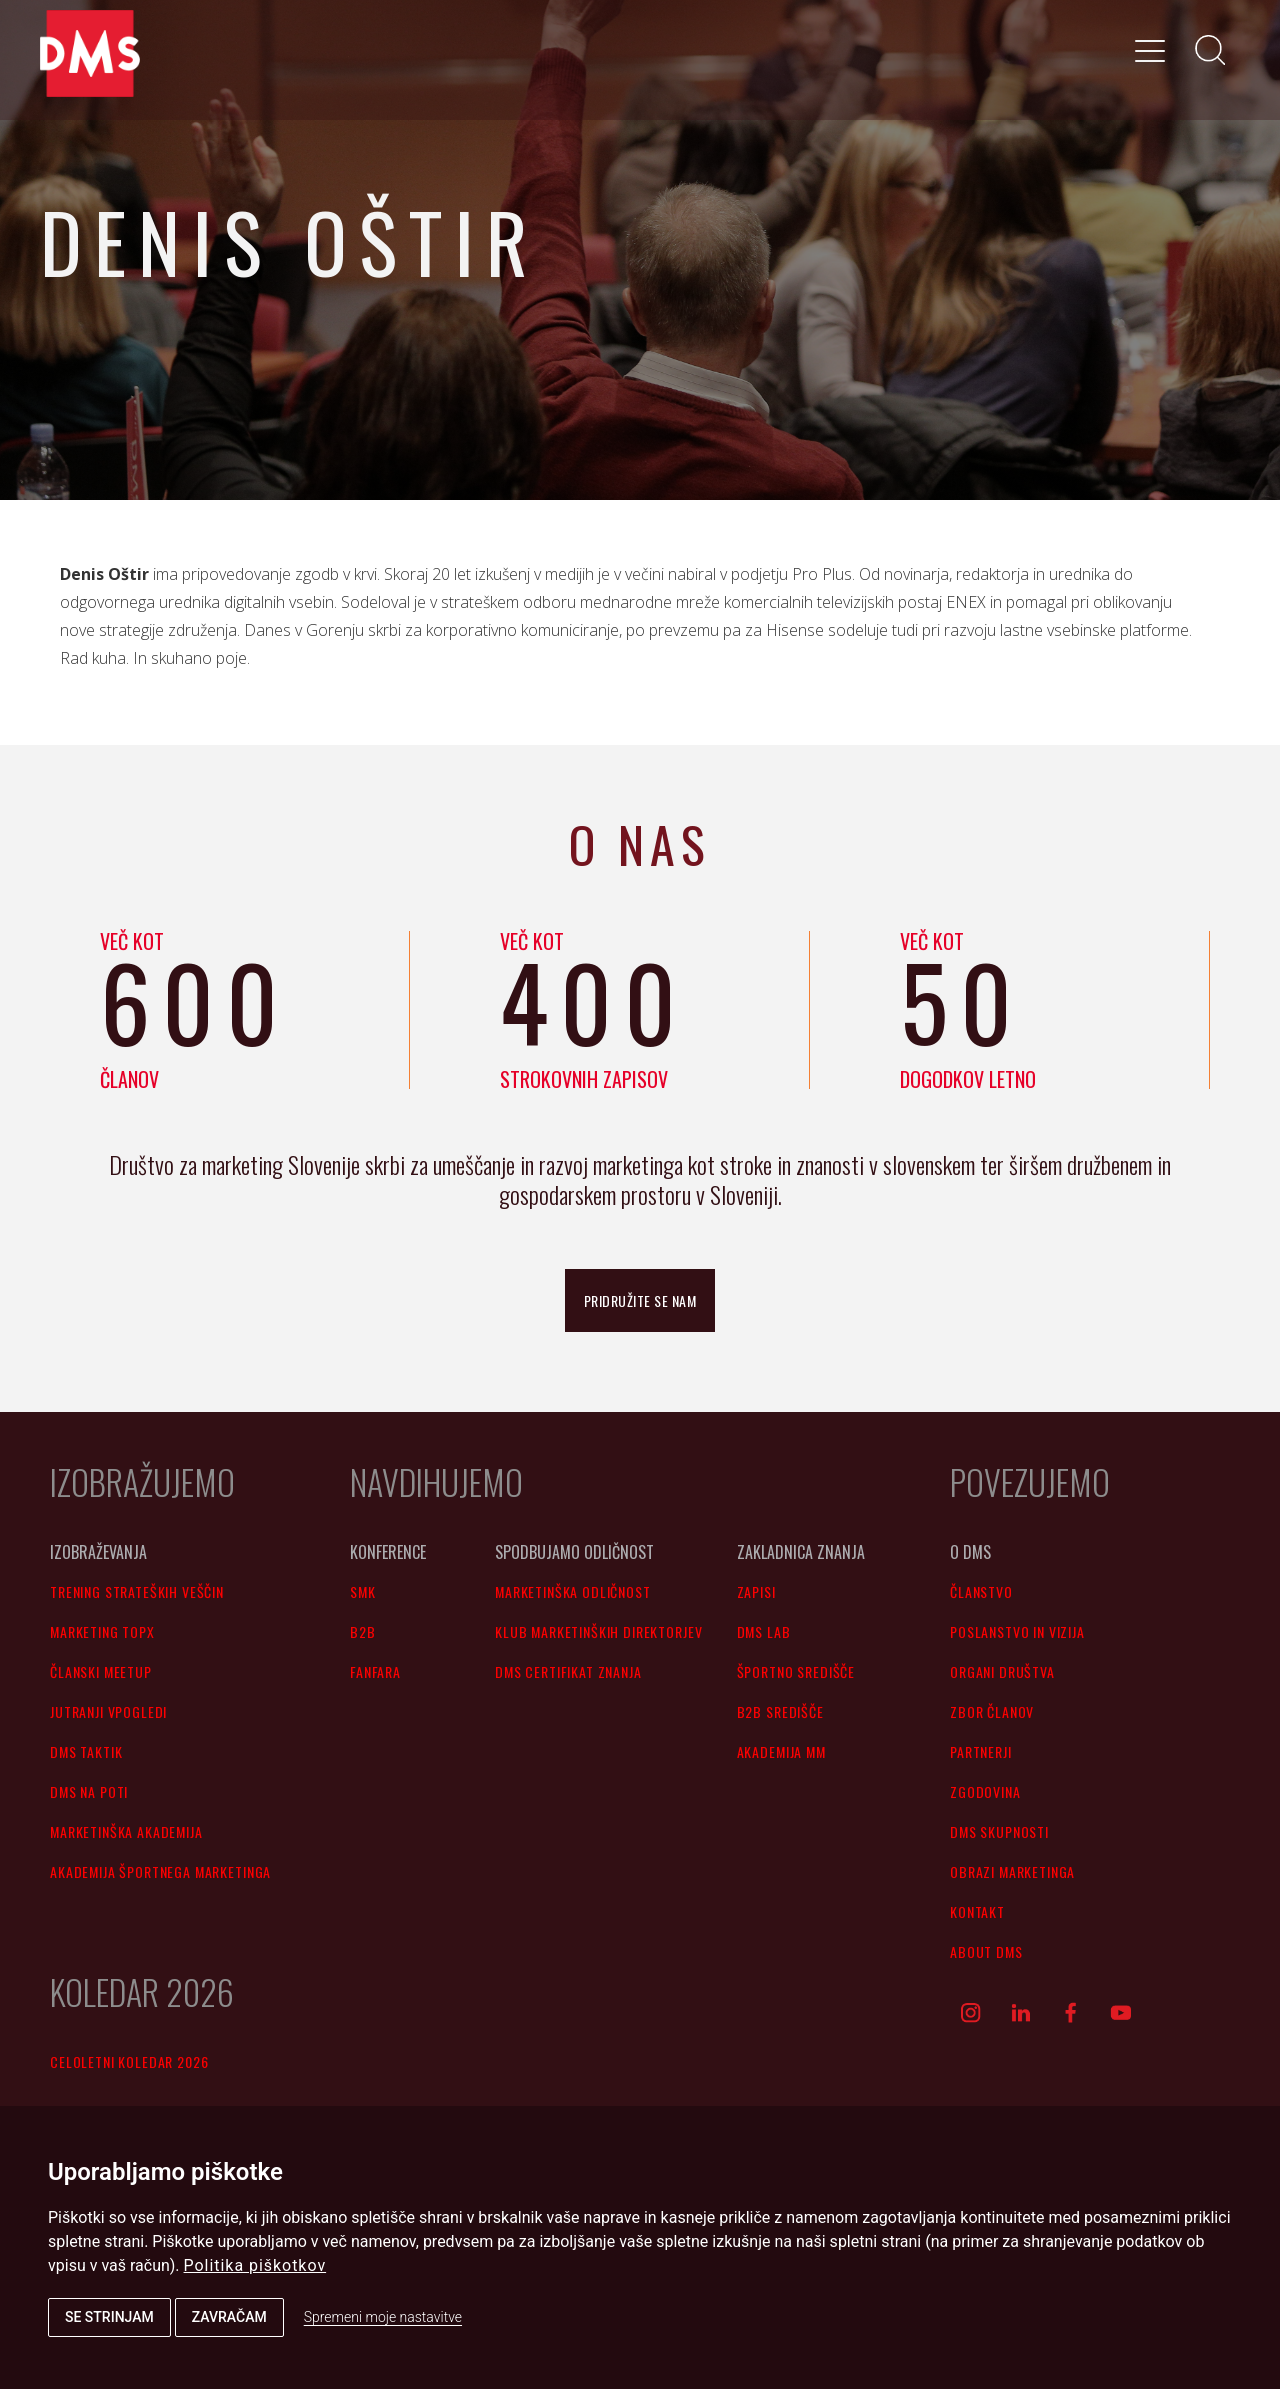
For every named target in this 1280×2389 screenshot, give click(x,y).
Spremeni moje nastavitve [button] (383, 2317)
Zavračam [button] (229, 2317)
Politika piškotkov (255, 2265)
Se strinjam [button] (109, 2317)
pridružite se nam (640, 1300)
